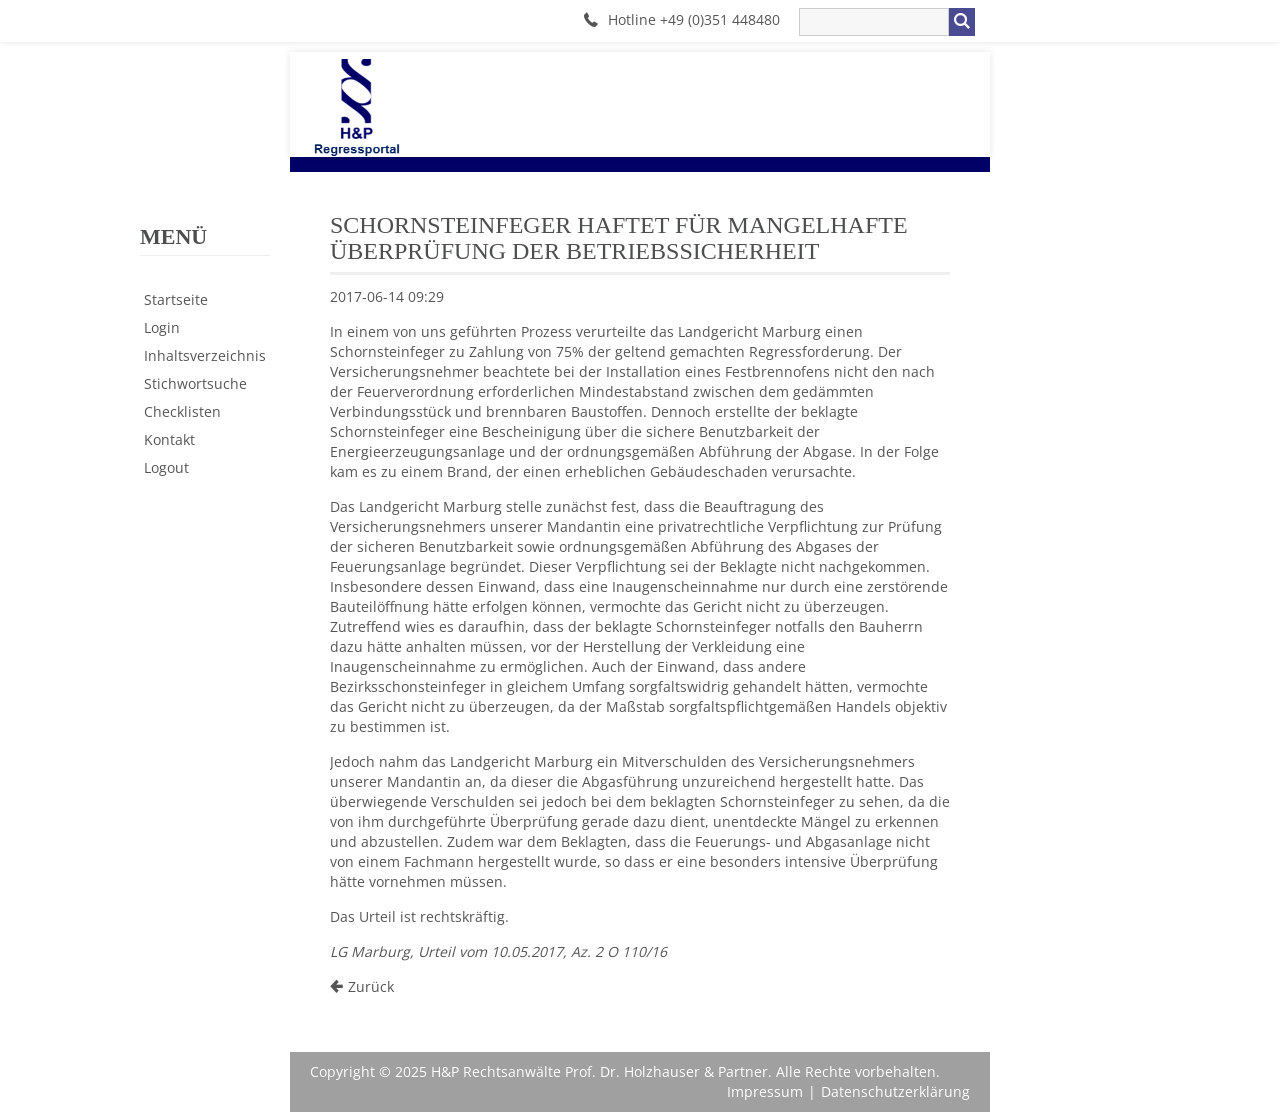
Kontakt (169, 439)
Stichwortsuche (195, 383)
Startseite (176, 299)
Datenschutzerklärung (895, 1091)
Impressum (765, 1091)
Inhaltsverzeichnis (205, 355)
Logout (166, 467)
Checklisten (182, 411)
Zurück (371, 986)
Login (162, 327)
